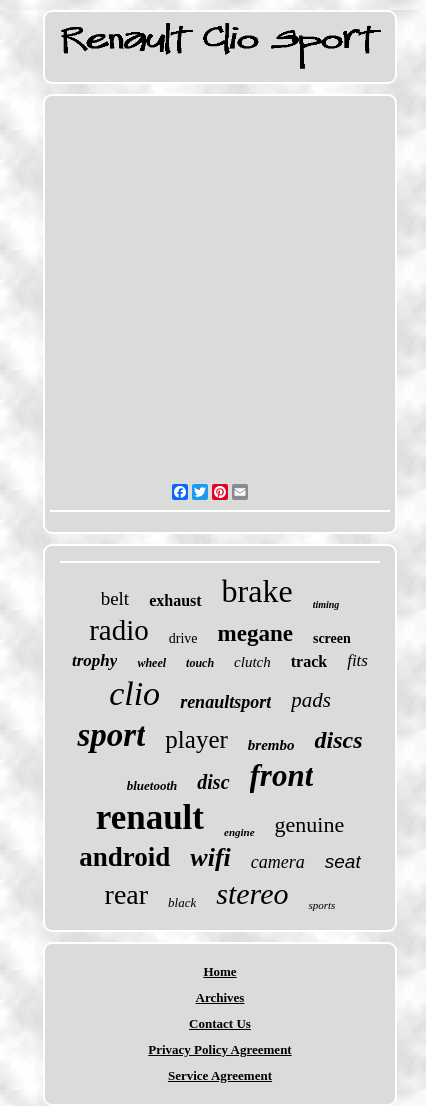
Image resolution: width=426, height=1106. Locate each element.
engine (239, 832)
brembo (271, 745)
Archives (220, 997)
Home (219, 971)
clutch (252, 662)
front (282, 775)
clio (134, 693)
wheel (151, 663)
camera (278, 862)
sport (111, 735)
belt (115, 598)
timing (326, 604)
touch (200, 663)
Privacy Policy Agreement (219, 1049)
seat (343, 861)
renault (150, 817)
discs (338, 740)
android (124, 857)
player (196, 739)
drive (183, 638)
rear (127, 894)
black (182, 902)
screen (332, 638)
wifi (210, 857)
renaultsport (225, 702)
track (309, 661)
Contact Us (220, 1023)
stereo (252, 893)
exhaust (175, 600)
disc (213, 782)
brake (257, 591)
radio (119, 630)
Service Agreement (220, 1075)
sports (321, 905)
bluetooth (152, 785)
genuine (310, 824)
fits (357, 660)
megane (255, 633)
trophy (94, 660)
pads (311, 700)
